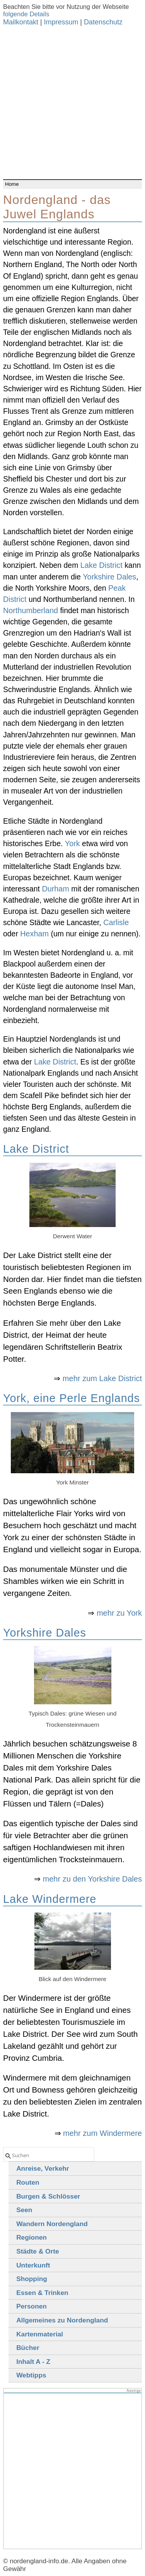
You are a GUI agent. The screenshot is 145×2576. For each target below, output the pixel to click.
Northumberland (30, 610)
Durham (55, 888)
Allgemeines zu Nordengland (62, 2320)
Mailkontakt (20, 22)
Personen (31, 2306)
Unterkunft (33, 2265)
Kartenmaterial (39, 2334)
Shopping (31, 2279)
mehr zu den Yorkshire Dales (92, 1879)
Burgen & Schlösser (48, 2196)
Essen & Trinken (42, 2293)
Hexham (34, 933)
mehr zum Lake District (102, 1378)
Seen (24, 2210)
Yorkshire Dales (109, 576)
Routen (27, 2182)
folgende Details (26, 14)
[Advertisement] (72, 102)
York (72, 843)
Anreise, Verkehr (42, 2168)
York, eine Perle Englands (71, 1398)
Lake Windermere (49, 1899)
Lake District (101, 565)
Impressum (61, 22)
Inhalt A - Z (33, 2361)
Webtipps (31, 2375)
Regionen (31, 2237)
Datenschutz (103, 22)
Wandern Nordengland (52, 2224)
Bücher (27, 2347)
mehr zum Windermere (102, 2133)
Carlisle (116, 922)
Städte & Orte (37, 2251)
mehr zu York (119, 1613)
